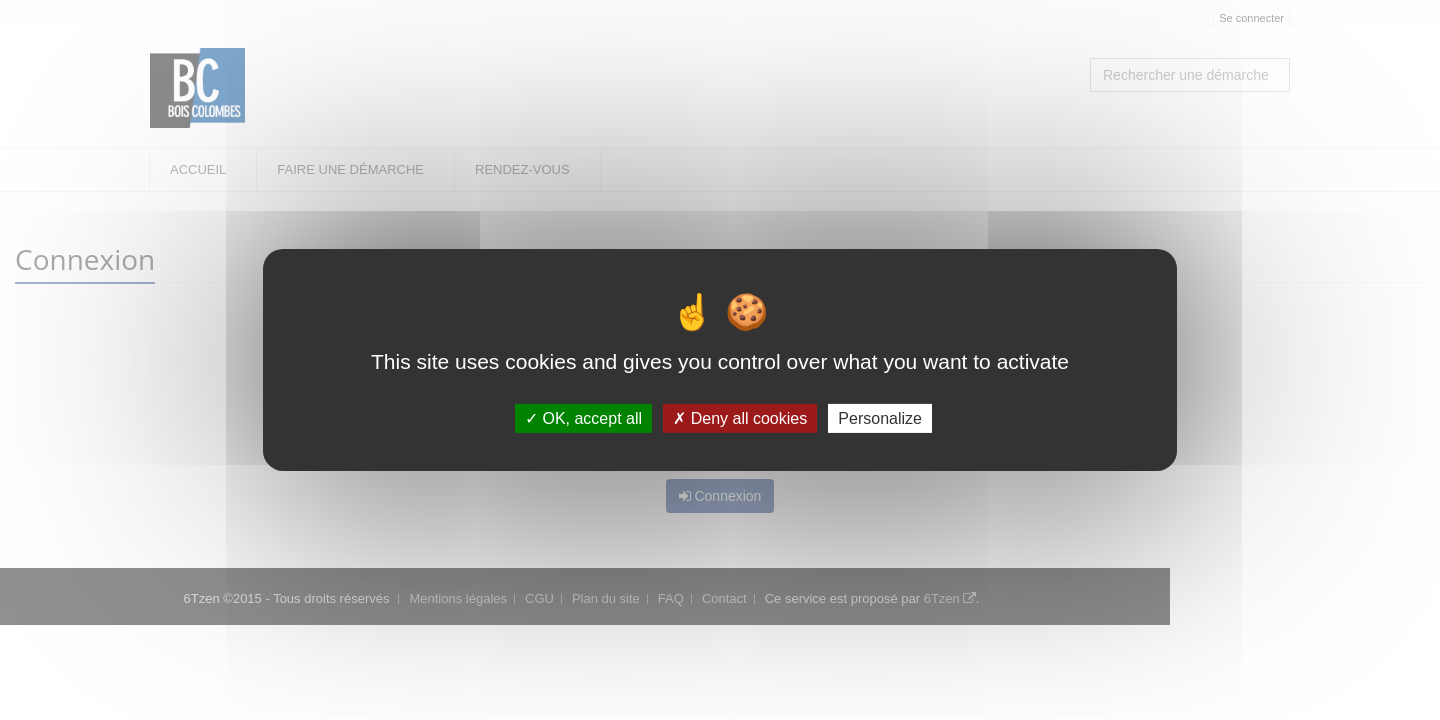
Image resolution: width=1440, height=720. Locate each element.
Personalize (880, 418)
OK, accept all (583, 418)
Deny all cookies (740, 418)
